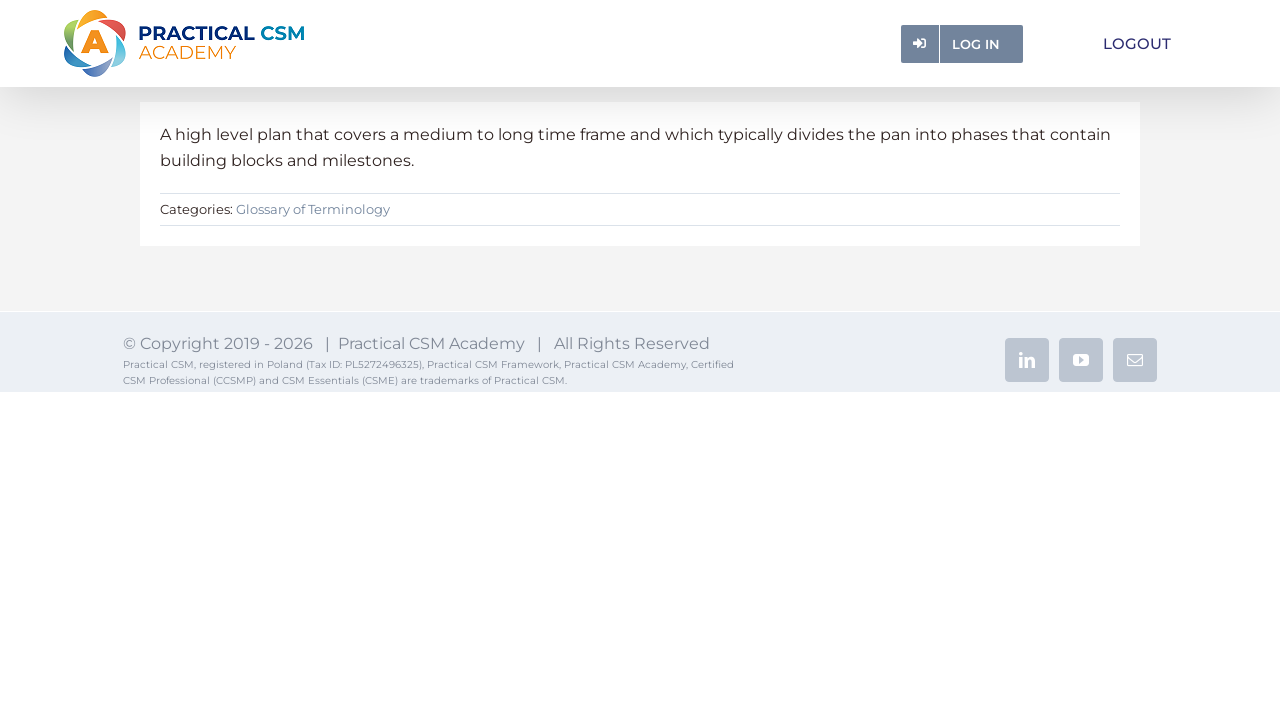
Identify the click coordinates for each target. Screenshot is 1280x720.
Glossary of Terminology (313, 209)
